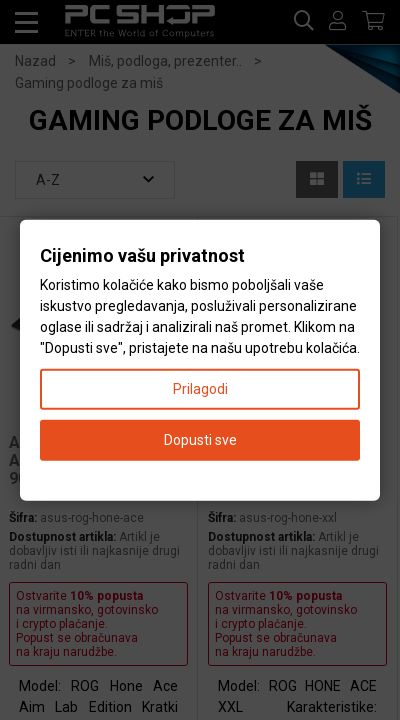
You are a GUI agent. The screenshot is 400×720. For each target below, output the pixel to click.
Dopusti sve (200, 439)
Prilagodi (200, 388)
